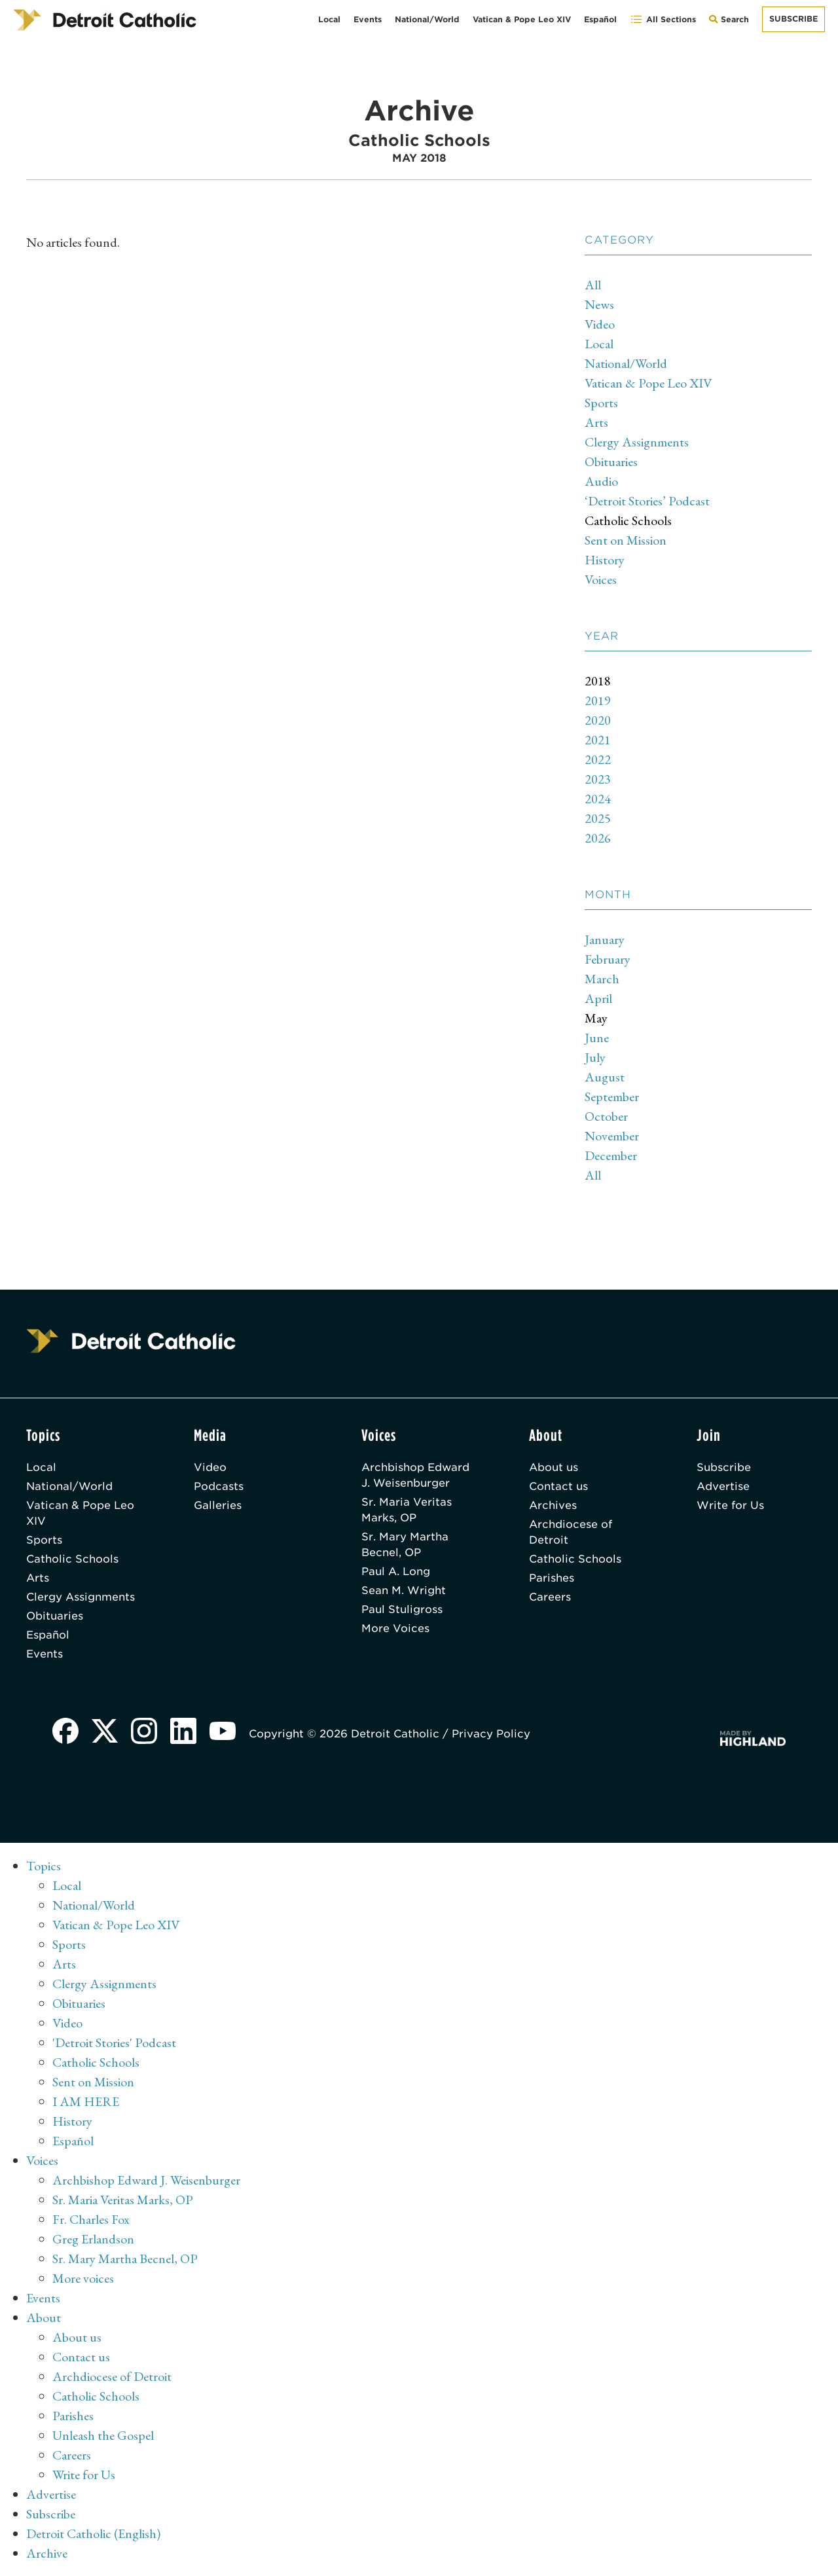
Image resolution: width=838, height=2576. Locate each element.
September (612, 1096)
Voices (601, 579)
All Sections (663, 19)
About (43, 2317)
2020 (598, 720)
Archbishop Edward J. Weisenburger (415, 1475)
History (605, 559)
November (612, 1135)
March (602, 978)
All (593, 284)
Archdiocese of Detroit (570, 1532)
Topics (43, 1865)
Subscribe (793, 19)
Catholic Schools (628, 520)
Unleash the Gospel (103, 2435)
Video (600, 324)
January (605, 939)
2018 (598, 680)
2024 (598, 798)
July (595, 1057)
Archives (553, 1505)
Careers (550, 1597)
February (607, 959)
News (599, 304)
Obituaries (611, 461)
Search (732, 23)
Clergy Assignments (637, 441)
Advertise (723, 1486)
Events (368, 19)
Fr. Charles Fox (91, 2219)
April (598, 998)
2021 (598, 739)
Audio (601, 481)
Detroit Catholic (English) (93, 2533)
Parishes (551, 1578)
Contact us (558, 1486)
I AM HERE (85, 2101)
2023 (598, 779)
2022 (598, 759)
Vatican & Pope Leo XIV (522, 19)
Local (329, 19)
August (605, 1076)
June (597, 1037)
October (606, 1116)
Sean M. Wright (403, 1590)
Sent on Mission (625, 540)
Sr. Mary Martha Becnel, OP (404, 1545)
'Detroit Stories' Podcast (114, 2042)
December (611, 1155)
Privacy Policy (491, 1734)
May (596, 1017)
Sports (601, 402)
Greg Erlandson (93, 2238)
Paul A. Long (395, 1571)
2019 (598, 700)
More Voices (395, 1628)
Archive (46, 2553)
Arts (596, 422)
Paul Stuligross (402, 1609)
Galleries (218, 1505)
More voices (83, 2278)
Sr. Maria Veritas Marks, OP (406, 1510)
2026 (598, 837)
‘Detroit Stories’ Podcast (647, 500)
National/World (427, 19)
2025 (598, 818)
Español (600, 19)
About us (553, 1467)
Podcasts (219, 1486)
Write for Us (730, 1505)
